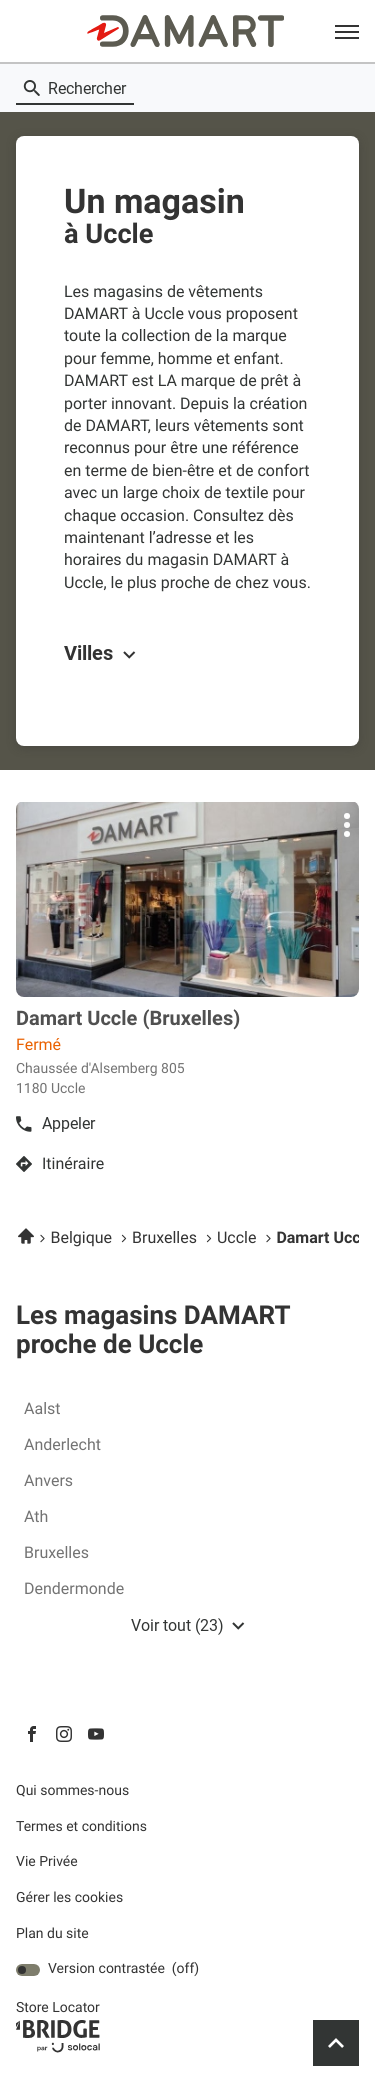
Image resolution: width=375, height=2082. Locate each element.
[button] (347, 31)
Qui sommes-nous (72, 1791)
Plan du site (52, 1934)
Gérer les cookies (69, 1898)
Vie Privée (47, 1862)
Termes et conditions (81, 1827)
